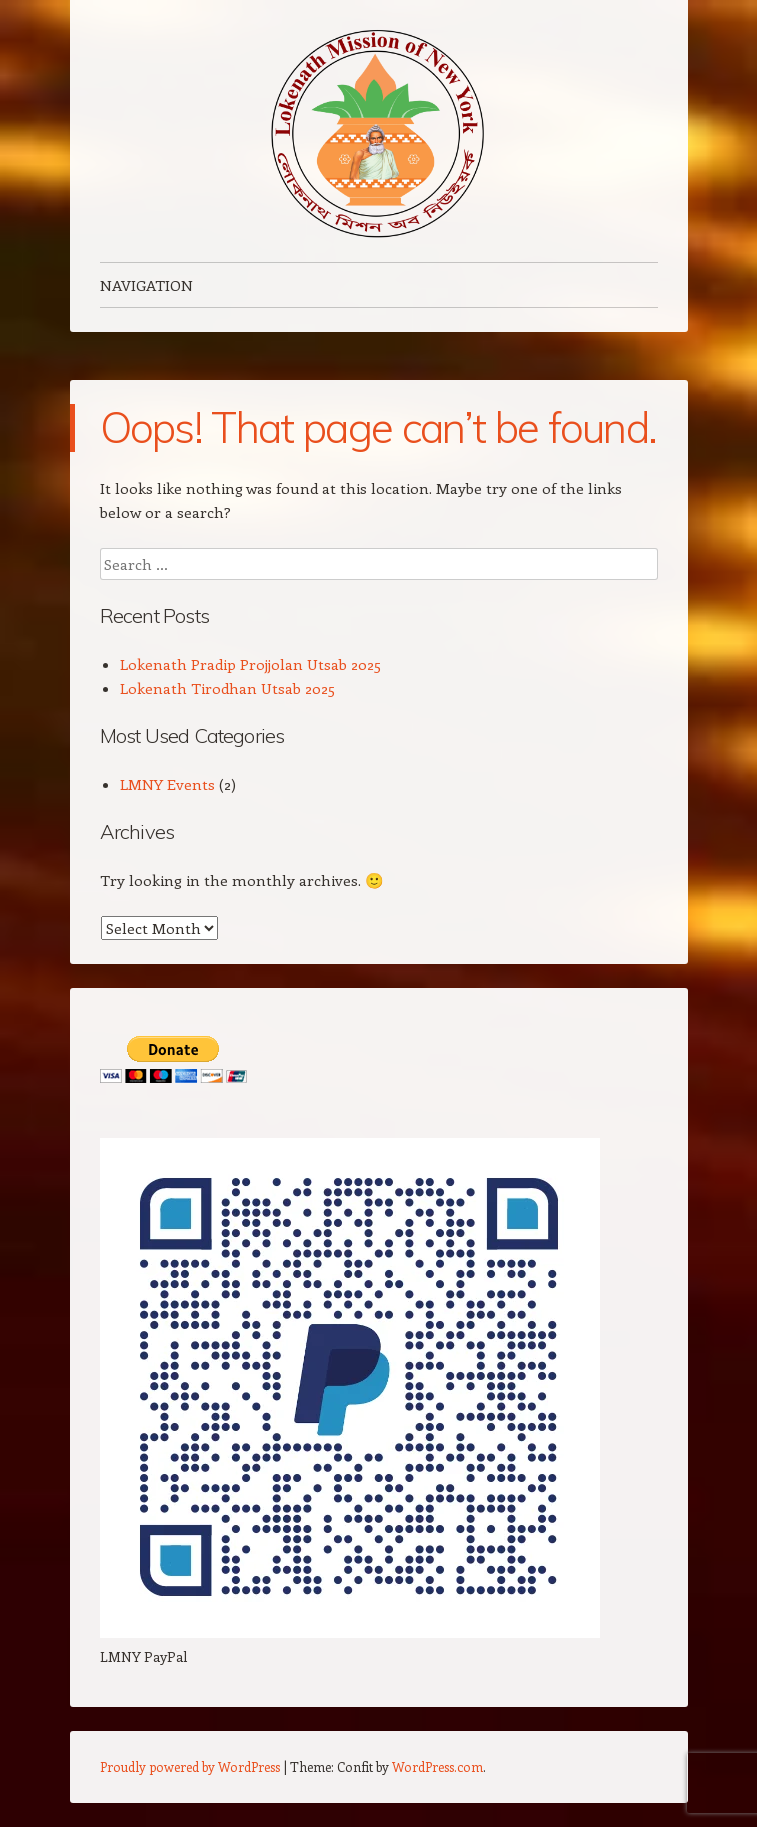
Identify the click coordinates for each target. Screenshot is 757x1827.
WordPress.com (437, 1766)
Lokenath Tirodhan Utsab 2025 (227, 688)
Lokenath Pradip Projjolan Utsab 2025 (250, 664)
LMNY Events (167, 784)
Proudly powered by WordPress (190, 1766)
